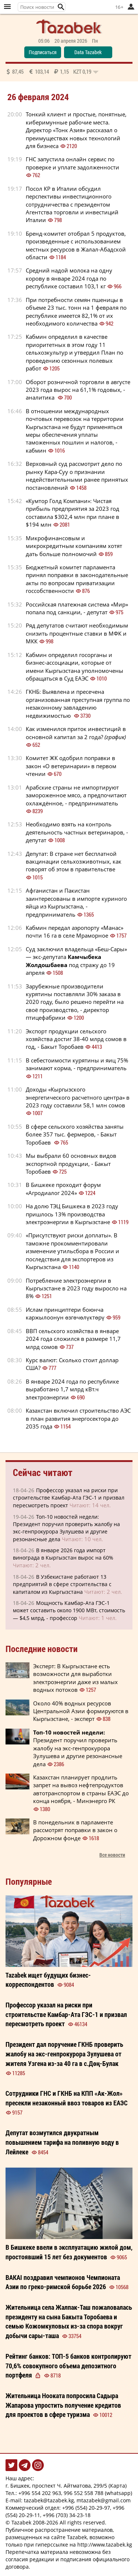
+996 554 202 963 (39, 2492)
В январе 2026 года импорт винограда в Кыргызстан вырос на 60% (63, 1554)
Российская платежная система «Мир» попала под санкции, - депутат (77, 608)
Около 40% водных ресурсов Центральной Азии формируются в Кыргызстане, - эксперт (80, 1711)
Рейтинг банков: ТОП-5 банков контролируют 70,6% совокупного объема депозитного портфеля (68, 2365)
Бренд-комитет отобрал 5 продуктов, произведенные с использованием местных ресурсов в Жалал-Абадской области (76, 245)
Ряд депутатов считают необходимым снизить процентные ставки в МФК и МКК (77, 633)
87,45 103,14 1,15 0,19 (52, 71)
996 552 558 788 (83, 2492)
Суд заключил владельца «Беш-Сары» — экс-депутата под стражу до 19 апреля (76, 960)
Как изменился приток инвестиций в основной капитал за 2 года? (76, 732)
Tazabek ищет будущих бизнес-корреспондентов (48, 1980)
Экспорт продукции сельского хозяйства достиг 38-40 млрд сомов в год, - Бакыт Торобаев (76, 1039)
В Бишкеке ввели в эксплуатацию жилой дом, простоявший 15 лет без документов (69, 2252)
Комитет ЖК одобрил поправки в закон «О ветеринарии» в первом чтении (71, 765)
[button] (61, 7)
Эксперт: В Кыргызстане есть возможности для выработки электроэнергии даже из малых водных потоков (75, 1677)
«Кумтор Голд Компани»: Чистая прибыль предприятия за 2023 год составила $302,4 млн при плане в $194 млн (72, 512)
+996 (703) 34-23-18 (67, 2515)
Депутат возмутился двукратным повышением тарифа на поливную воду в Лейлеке (62, 2142)
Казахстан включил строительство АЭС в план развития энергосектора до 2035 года (78, 1418)
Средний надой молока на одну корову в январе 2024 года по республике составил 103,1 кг (69, 278)
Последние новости (42, 1649)
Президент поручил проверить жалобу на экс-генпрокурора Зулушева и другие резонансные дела (77, 1748)
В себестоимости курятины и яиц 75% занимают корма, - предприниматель (77, 1064)
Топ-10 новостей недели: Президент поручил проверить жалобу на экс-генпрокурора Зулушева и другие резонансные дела (66, 1528)
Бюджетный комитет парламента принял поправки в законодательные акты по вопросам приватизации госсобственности (77, 578)
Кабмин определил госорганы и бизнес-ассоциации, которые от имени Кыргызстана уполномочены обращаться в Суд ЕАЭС (74, 666)
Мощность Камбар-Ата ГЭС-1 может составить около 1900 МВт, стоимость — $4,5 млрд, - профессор (69, 1610)
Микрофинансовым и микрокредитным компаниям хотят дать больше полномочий (74, 546)
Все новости (112, 1854)
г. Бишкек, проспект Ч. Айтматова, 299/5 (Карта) (66, 2485)
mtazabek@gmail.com (104, 2500)
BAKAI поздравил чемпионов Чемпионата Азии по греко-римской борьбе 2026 (63, 2282)
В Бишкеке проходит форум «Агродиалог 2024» (63, 1188)
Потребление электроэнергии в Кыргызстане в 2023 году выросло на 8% (76, 1288)
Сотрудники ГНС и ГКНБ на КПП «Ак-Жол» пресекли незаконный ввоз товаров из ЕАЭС (67, 2098)
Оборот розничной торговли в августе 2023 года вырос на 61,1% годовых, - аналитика (78, 389)
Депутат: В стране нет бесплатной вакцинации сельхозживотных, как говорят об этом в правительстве (73, 861)
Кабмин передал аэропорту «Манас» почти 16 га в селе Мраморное (74, 931)
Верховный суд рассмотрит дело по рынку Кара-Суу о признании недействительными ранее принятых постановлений (77, 475)
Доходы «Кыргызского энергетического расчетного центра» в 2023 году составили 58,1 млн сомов (78, 1097)
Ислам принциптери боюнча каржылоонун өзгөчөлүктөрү (65, 1313)
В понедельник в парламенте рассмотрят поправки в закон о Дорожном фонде (75, 1830)
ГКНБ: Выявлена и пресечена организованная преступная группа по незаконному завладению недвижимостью (78, 703)
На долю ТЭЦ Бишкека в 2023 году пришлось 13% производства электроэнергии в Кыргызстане (72, 1214)
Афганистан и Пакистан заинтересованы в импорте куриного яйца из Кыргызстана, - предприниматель (76, 902)
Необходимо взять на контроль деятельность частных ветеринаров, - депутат (77, 832)
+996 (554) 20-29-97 (86, 2507)
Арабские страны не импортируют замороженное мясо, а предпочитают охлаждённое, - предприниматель (76, 795)
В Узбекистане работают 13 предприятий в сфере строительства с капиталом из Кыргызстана (62, 1584)
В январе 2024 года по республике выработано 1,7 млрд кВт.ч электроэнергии (72, 1389)
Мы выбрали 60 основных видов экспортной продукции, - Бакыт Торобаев (71, 1163)
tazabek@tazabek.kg (49, 2500)
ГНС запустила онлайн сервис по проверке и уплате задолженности (72, 163)
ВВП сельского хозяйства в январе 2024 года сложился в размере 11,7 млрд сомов (73, 1338)
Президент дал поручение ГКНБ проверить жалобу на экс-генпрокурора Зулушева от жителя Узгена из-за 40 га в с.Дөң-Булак (64, 2053)
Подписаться (43, 52)
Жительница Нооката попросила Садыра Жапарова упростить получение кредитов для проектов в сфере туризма (63, 2405)
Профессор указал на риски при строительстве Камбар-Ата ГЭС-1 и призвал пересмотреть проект (68, 1498)
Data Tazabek (88, 52)
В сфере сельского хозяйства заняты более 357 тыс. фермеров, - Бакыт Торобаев (75, 1134)
